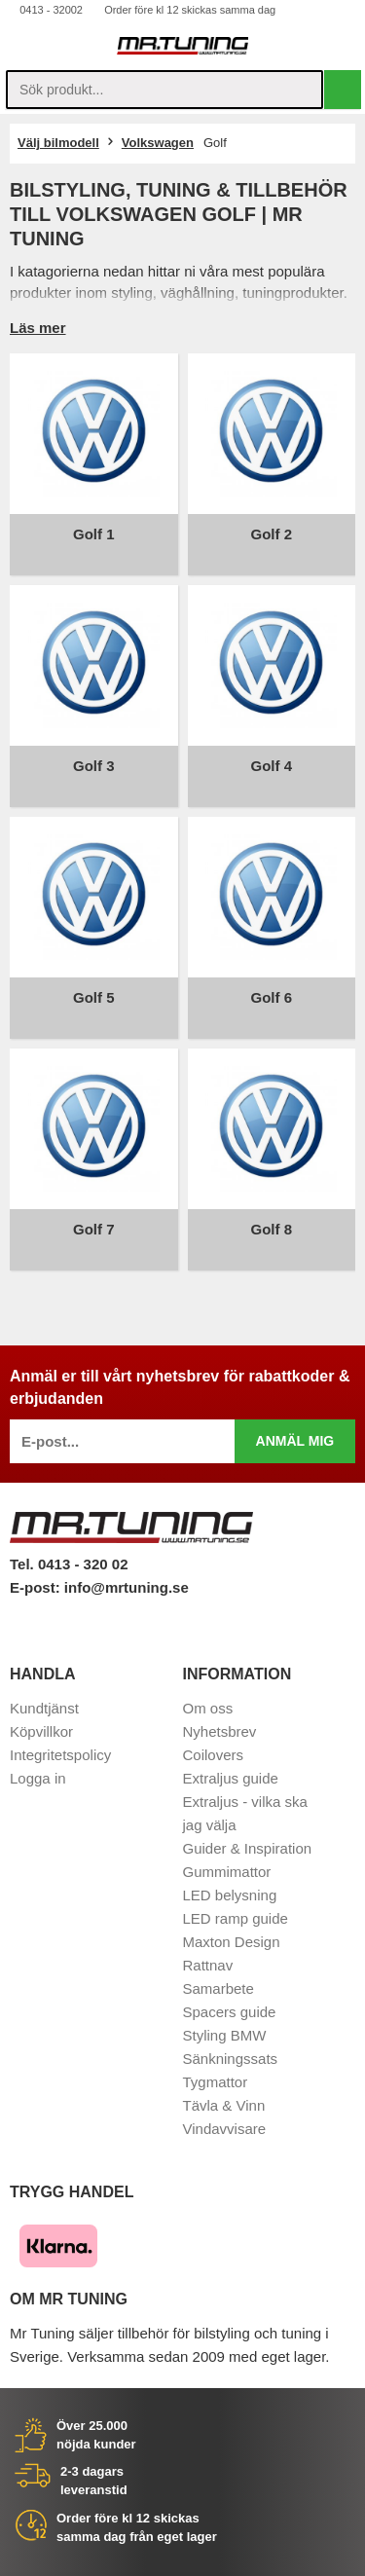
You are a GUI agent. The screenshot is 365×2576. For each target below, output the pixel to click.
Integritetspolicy (60, 1755)
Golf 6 (271, 997)
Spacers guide (229, 2012)
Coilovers (213, 1755)
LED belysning (230, 1895)
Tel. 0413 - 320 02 (69, 1564)
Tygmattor (215, 2082)
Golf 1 (94, 534)
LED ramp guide (235, 1918)
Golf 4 (271, 765)
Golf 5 (94, 997)
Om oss (208, 1708)
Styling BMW (225, 2035)
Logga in (38, 1778)
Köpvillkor (41, 1731)
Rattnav (208, 1965)
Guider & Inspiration (247, 1848)
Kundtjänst (44, 1708)
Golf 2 (271, 534)
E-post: (37, 1587)
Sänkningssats (230, 2058)
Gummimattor (227, 1871)
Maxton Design (231, 1941)
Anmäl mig (295, 1441)
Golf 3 (94, 765)
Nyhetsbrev (220, 1731)
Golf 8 (271, 1229)
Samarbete (218, 1988)
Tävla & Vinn (224, 2105)
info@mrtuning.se (126, 1587)
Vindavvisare (225, 2128)
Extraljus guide (230, 1778)
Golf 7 (94, 1229)
